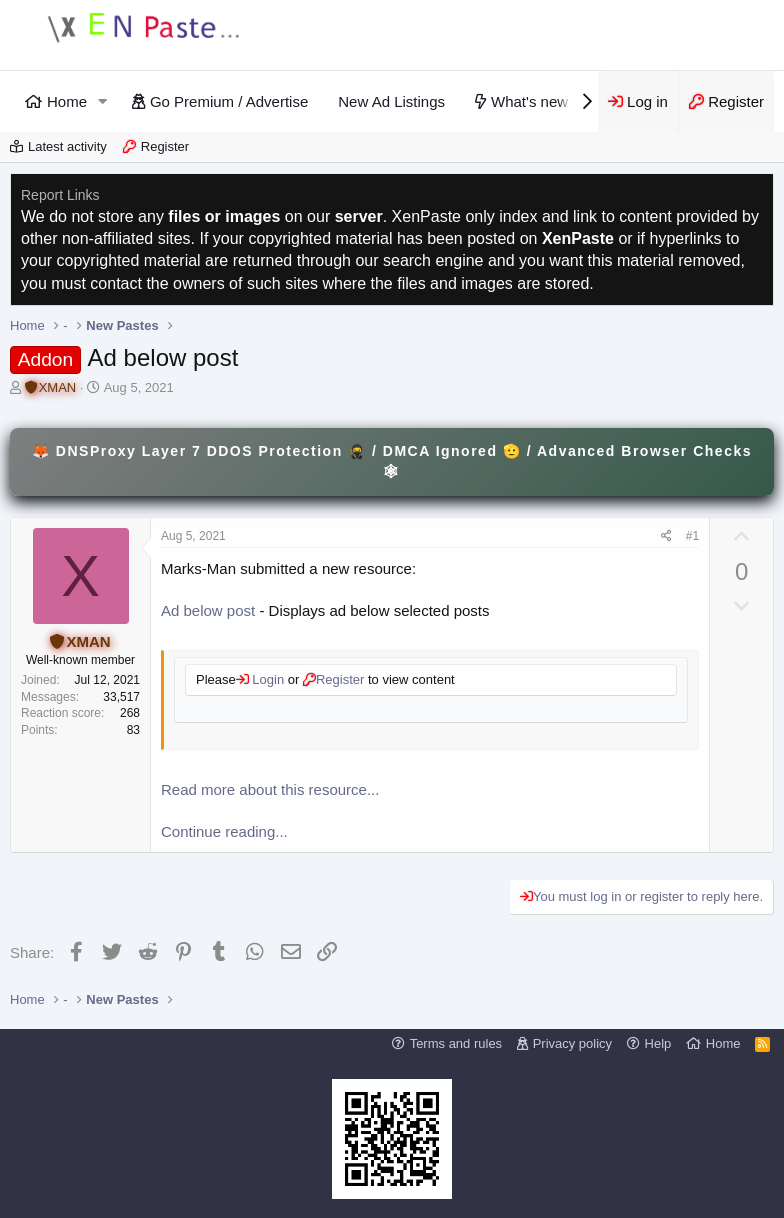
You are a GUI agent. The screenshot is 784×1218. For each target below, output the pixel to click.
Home (67, 101)
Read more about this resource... (270, 789)
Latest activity (67, 146)
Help (658, 1043)
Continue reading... (224, 831)
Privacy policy (572, 1043)
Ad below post (208, 610)
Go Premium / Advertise (229, 101)
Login (266, 679)
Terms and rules (456, 1043)
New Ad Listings (391, 101)
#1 (692, 536)
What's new (529, 101)
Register (165, 146)
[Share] (666, 536)
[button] (103, 101)
